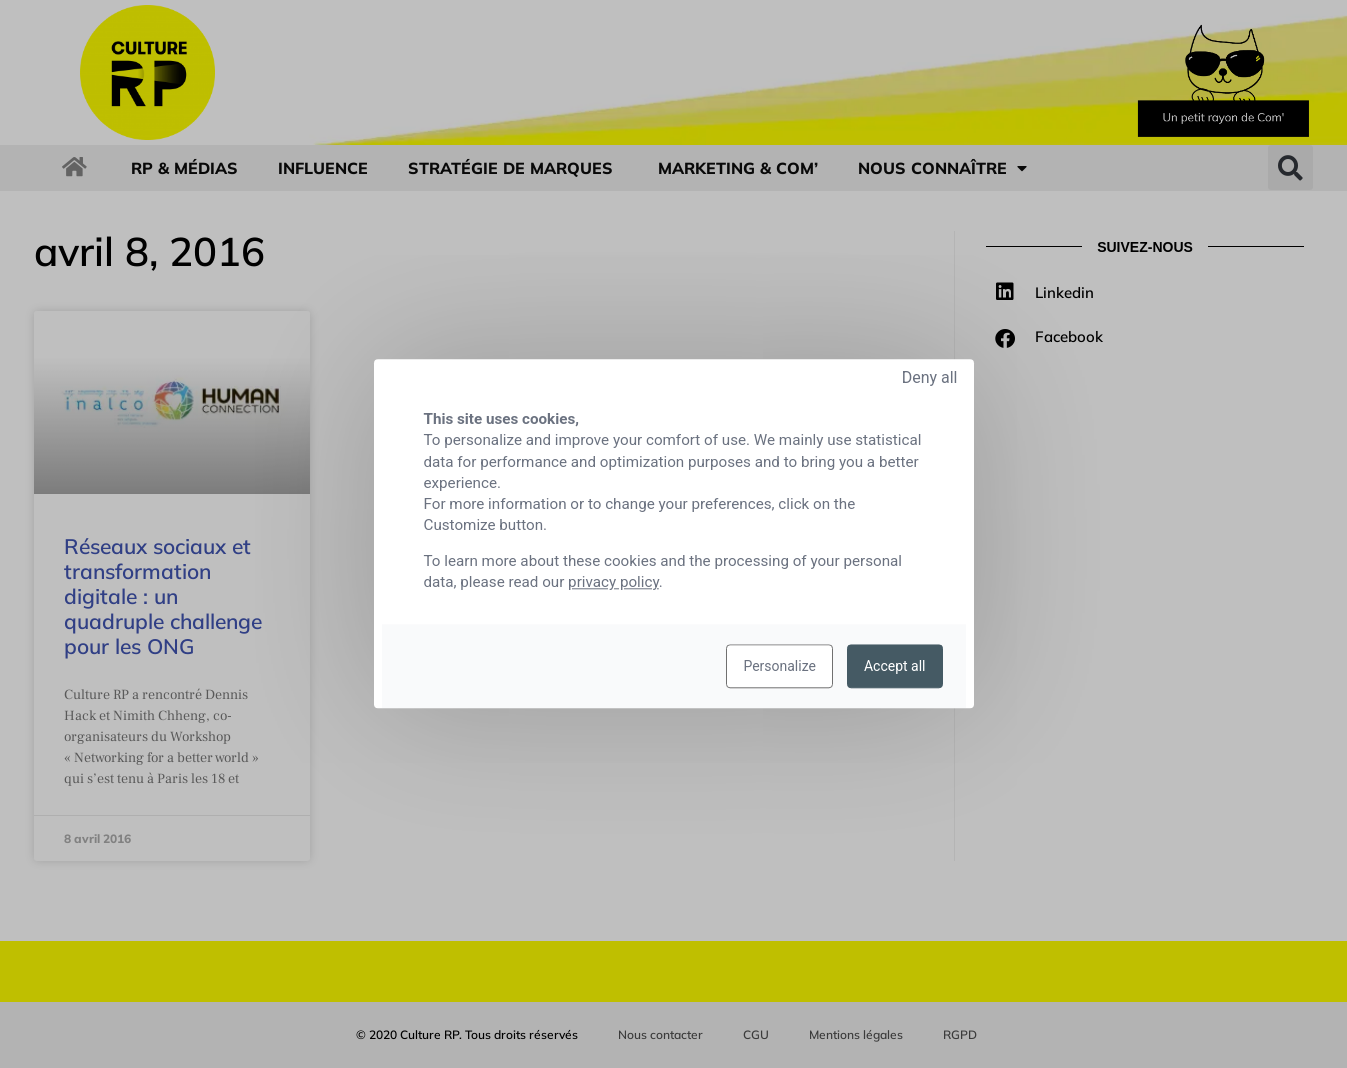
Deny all (930, 377)
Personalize (779, 667)
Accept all (895, 667)
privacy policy (613, 583)
